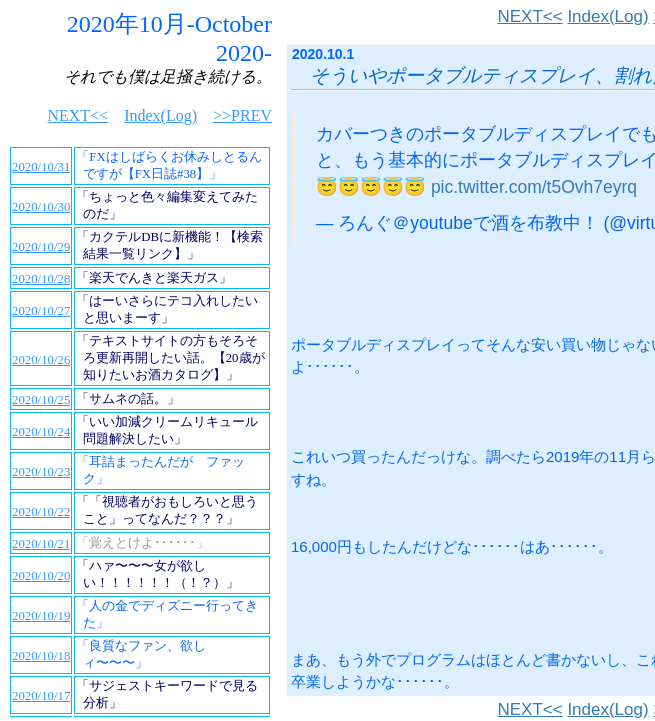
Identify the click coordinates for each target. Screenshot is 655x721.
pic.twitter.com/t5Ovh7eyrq (534, 187)
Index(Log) (607, 16)
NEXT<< (529, 16)
